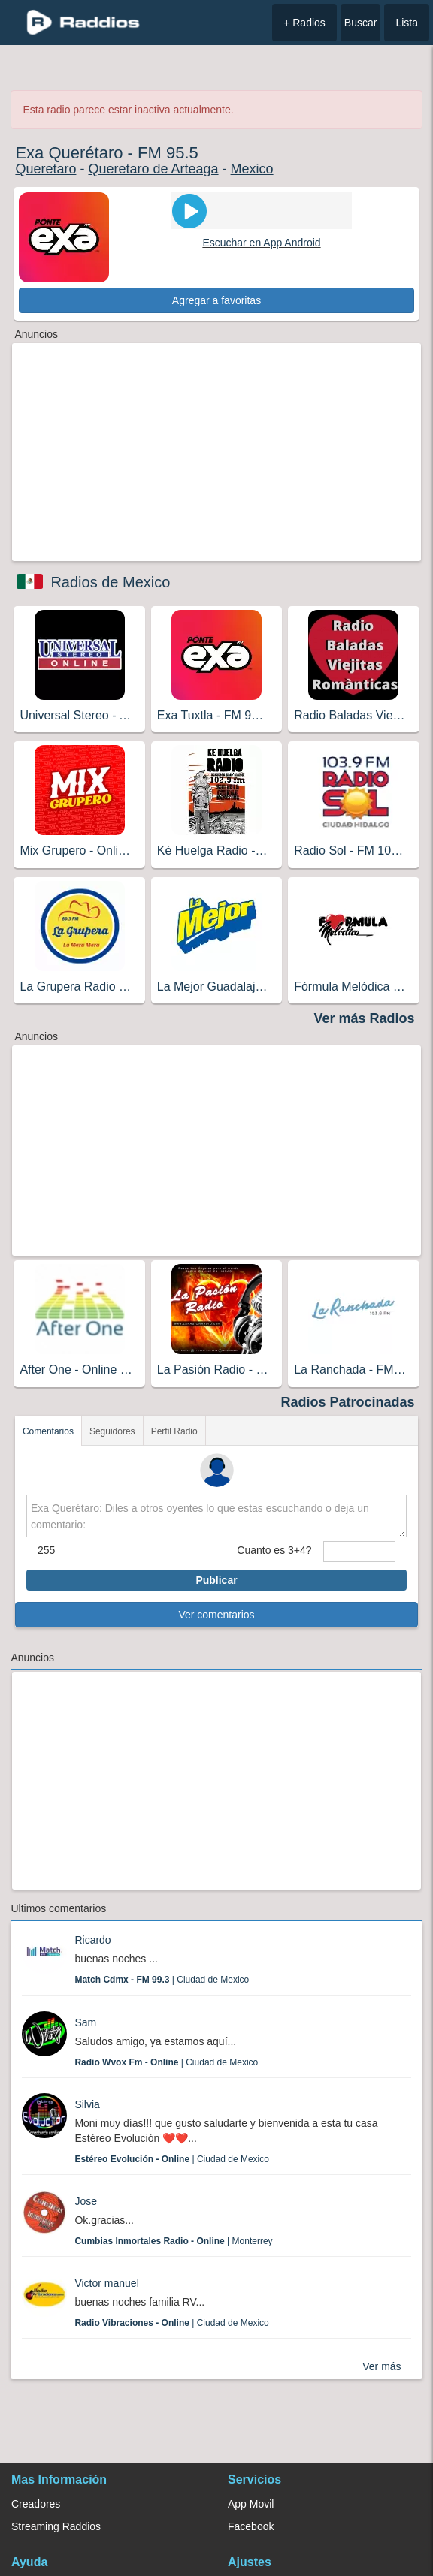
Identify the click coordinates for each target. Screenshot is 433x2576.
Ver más (381, 2366)
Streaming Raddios (56, 2526)
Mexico (252, 168)
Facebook (251, 2526)
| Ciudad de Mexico (161, 1979)
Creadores (35, 2504)
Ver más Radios (364, 1018)
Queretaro (45, 168)
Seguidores (112, 1431)
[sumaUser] (359, 1551)
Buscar (360, 23)
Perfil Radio (174, 1431)
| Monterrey (173, 2241)
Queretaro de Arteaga (153, 168)
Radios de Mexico (110, 582)
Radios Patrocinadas (348, 1402)
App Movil (251, 2504)
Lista (406, 23)
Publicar (216, 1580)
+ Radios (304, 23)
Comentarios (48, 1431)
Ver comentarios (216, 1615)
